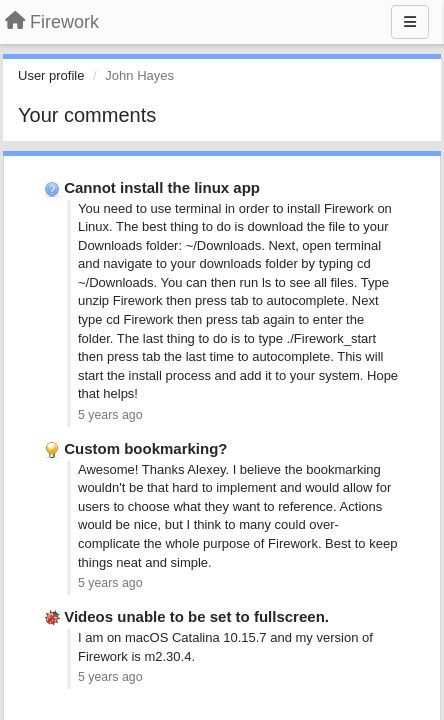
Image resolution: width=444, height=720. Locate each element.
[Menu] (410, 22)
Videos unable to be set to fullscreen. (196, 616)
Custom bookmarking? (145, 448)
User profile (51, 75)
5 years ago (110, 415)
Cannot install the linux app (162, 187)
